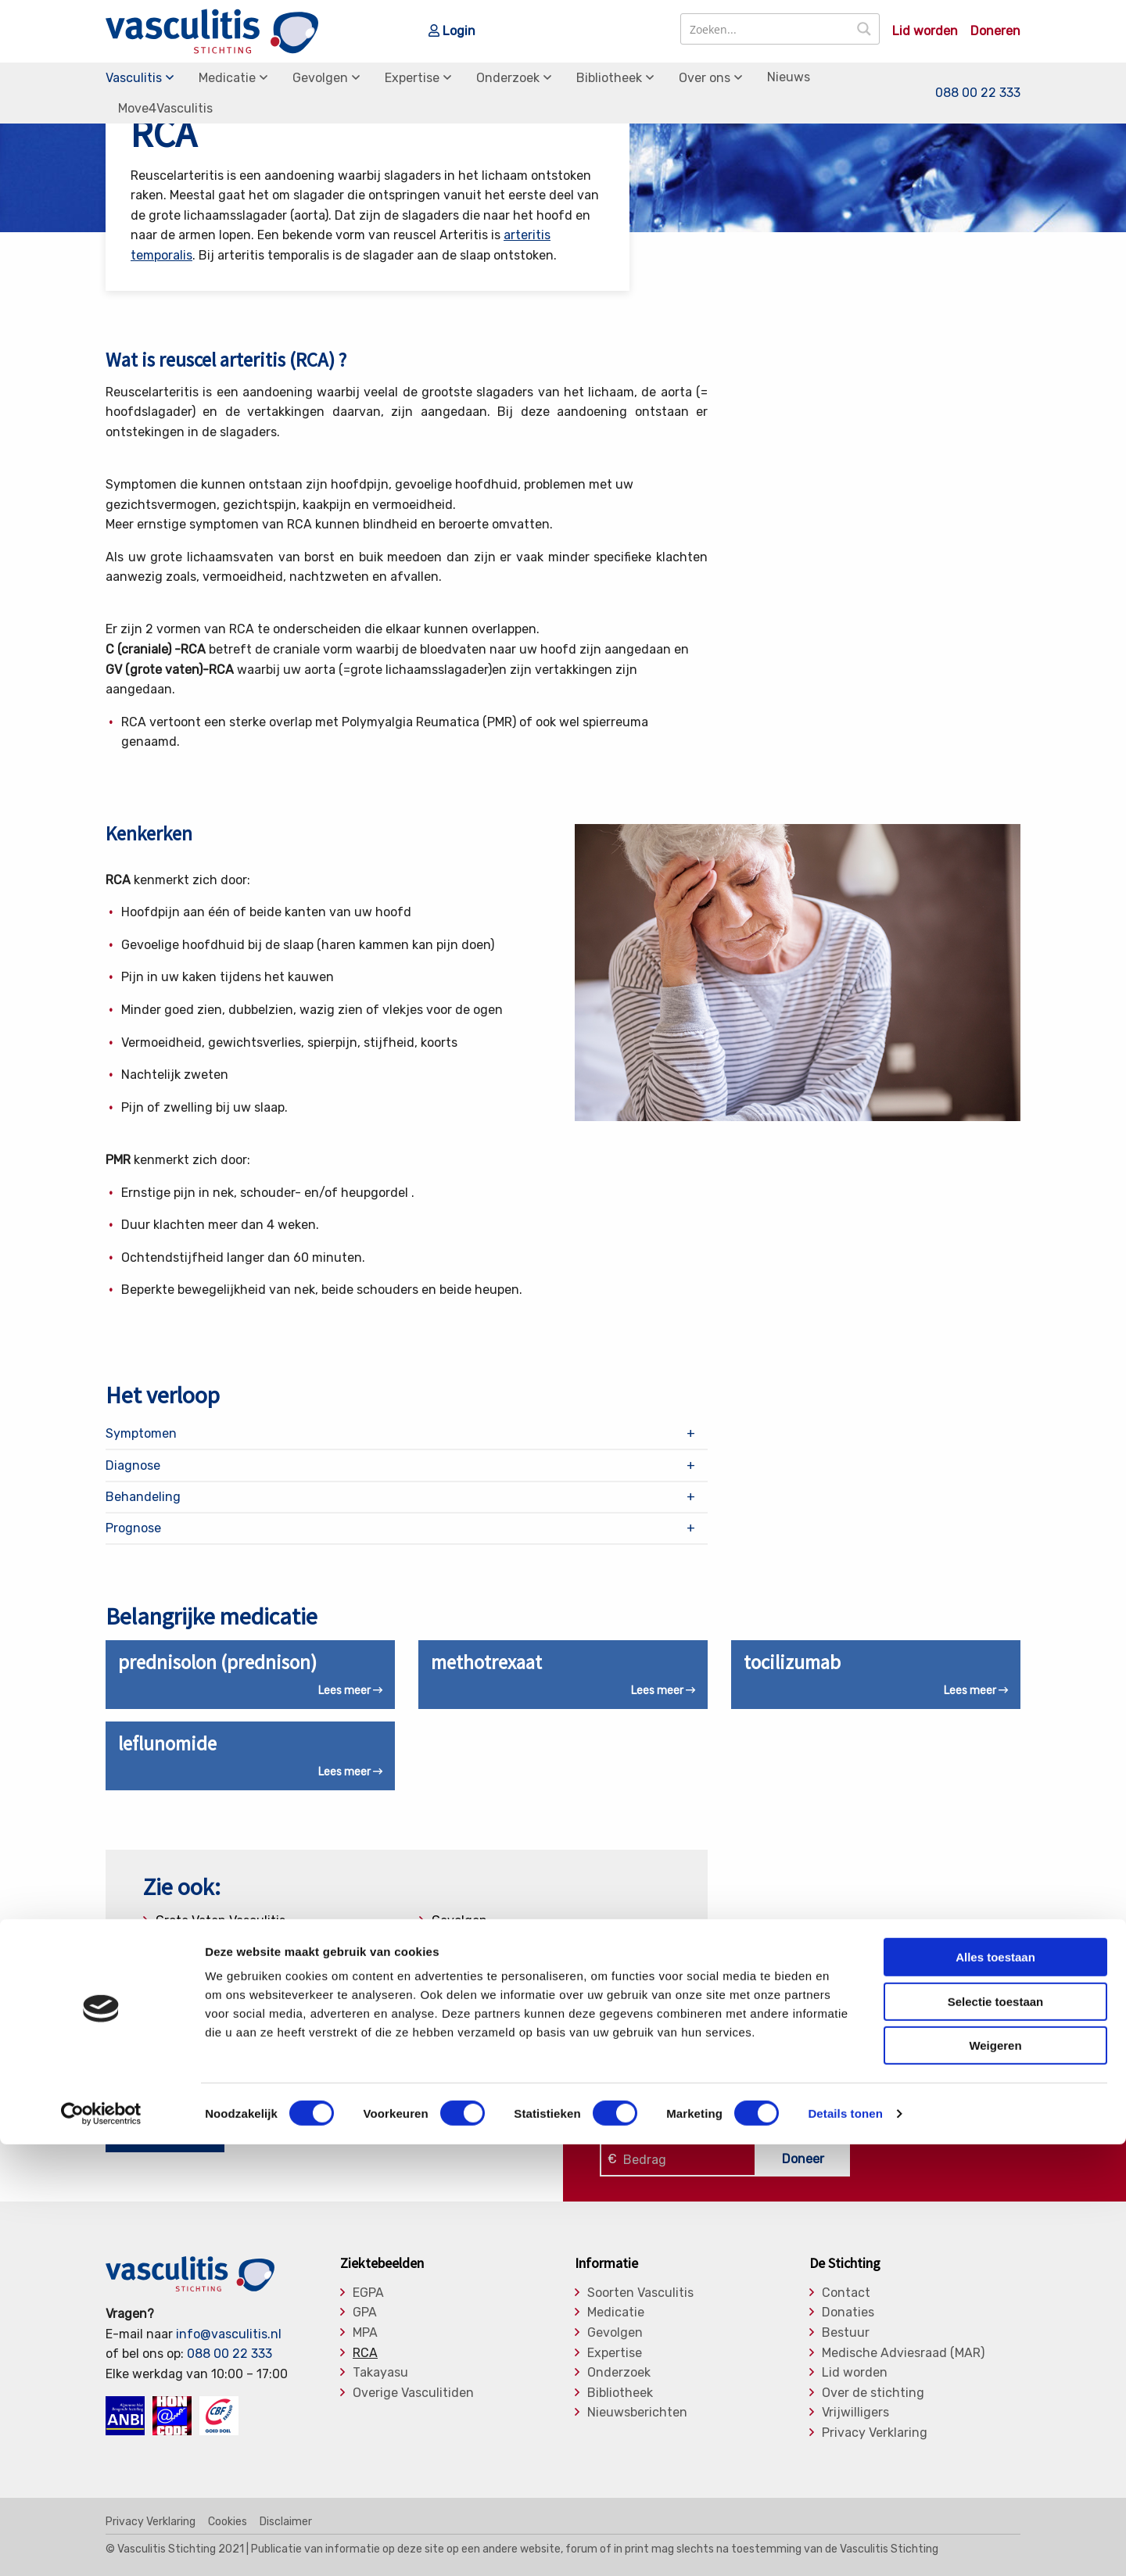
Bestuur (846, 2333)
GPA (365, 2312)
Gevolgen (320, 77)
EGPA (368, 2293)
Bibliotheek (609, 77)
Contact (846, 2293)
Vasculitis (134, 77)
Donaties (848, 2312)
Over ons (704, 77)
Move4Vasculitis (165, 108)
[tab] (407, 1434)
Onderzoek (508, 77)
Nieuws (788, 77)
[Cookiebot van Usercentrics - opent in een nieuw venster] (101, 2545)
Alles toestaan (995, 2388)
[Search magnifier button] (864, 29)
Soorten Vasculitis (640, 2293)
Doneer (803, 2158)
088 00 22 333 (977, 92)
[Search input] (766, 29)
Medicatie (227, 77)
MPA (365, 2333)
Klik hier (622, 2119)
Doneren (995, 31)
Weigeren (995, 2477)
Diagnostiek (190, 1947)
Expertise (412, 77)
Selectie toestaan (996, 2433)
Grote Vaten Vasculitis (220, 1920)
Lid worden (925, 31)
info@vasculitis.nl (229, 2334)
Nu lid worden (165, 2137)
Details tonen (845, 2545)
